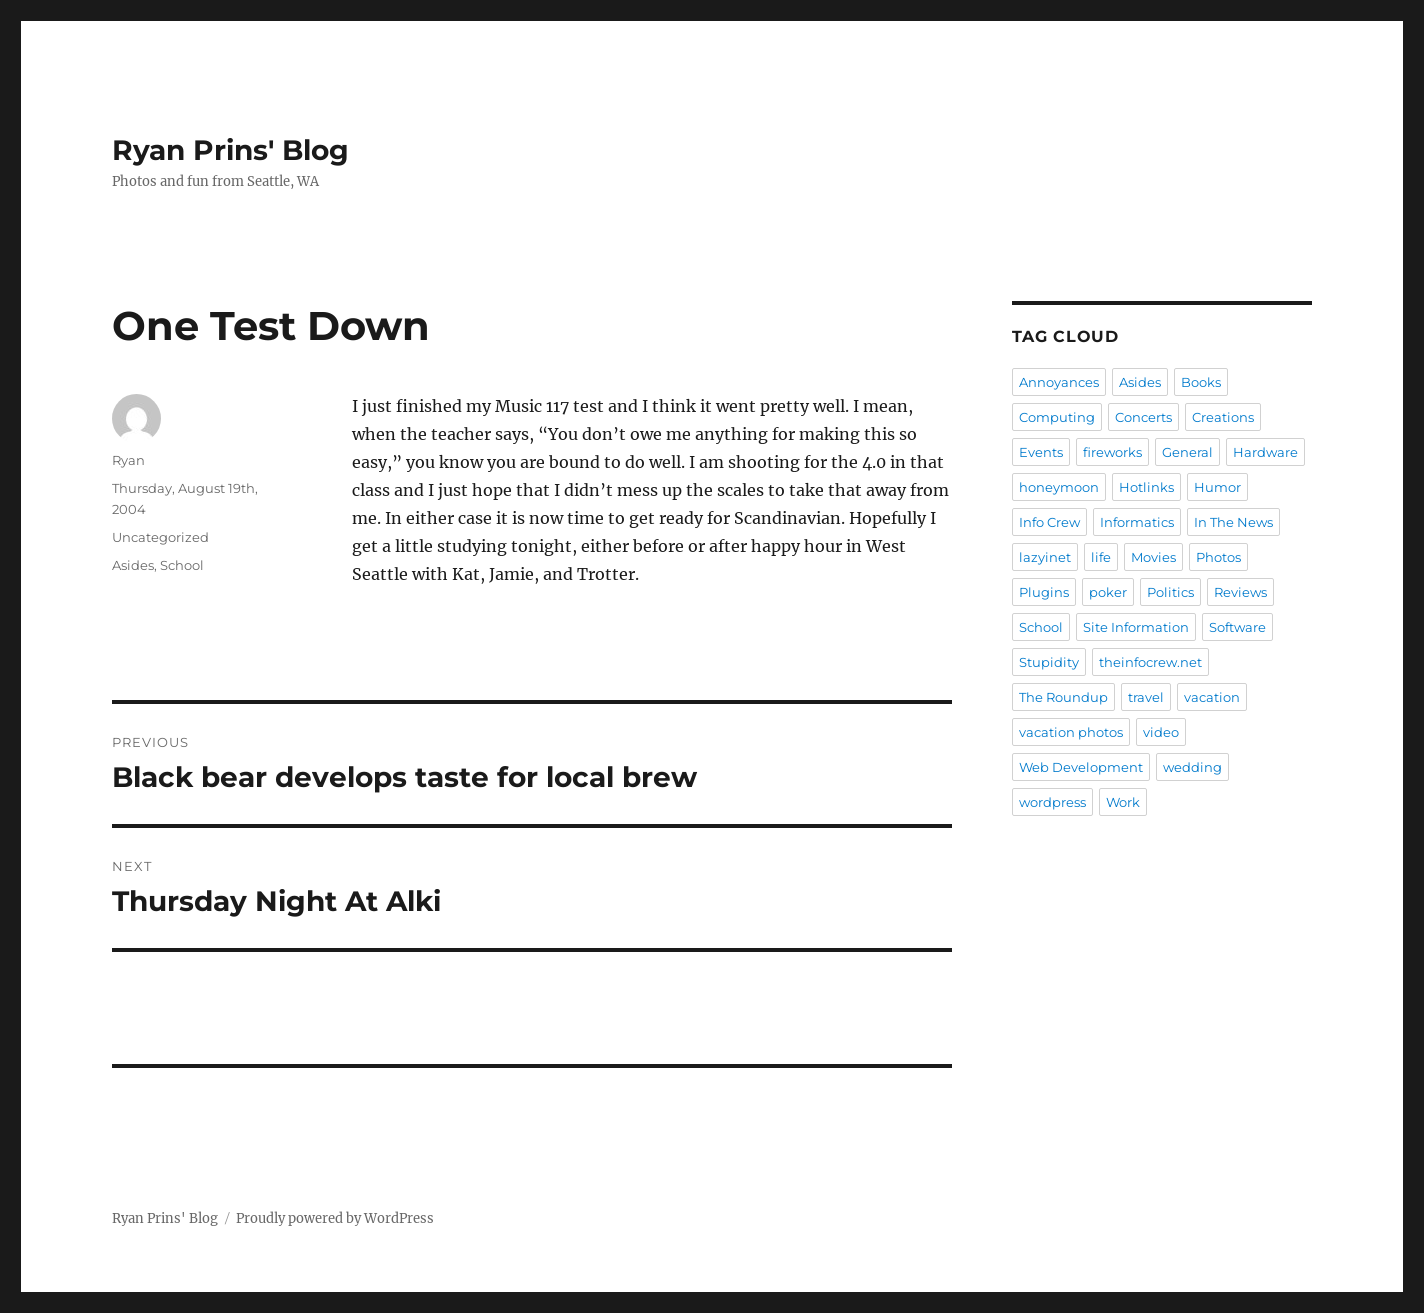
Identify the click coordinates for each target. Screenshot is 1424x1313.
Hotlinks (1146, 487)
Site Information (1136, 627)
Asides (133, 565)
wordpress (1052, 802)
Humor (1217, 487)
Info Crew (1049, 522)
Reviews (1240, 592)
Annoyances (1059, 382)
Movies (1153, 557)
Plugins (1044, 592)
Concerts (1143, 417)
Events (1041, 452)
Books (1201, 382)
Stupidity (1049, 662)
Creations (1223, 417)
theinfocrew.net (1150, 662)
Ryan (128, 460)
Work (1123, 802)
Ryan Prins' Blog (230, 150)
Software (1237, 627)
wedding (1192, 767)
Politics (1170, 592)
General (1187, 452)
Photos (1218, 557)
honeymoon (1059, 487)
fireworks (1112, 452)
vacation (1212, 697)
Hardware (1265, 452)
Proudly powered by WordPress (335, 1218)
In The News (1233, 522)
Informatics (1137, 522)
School (182, 565)
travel (1146, 697)
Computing (1057, 417)
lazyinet (1045, 557)
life (1101, 557)
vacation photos (1071, 732)
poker (1108, 592)
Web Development (1081, 767)
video (1161, 732)
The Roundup (1063, 697)
